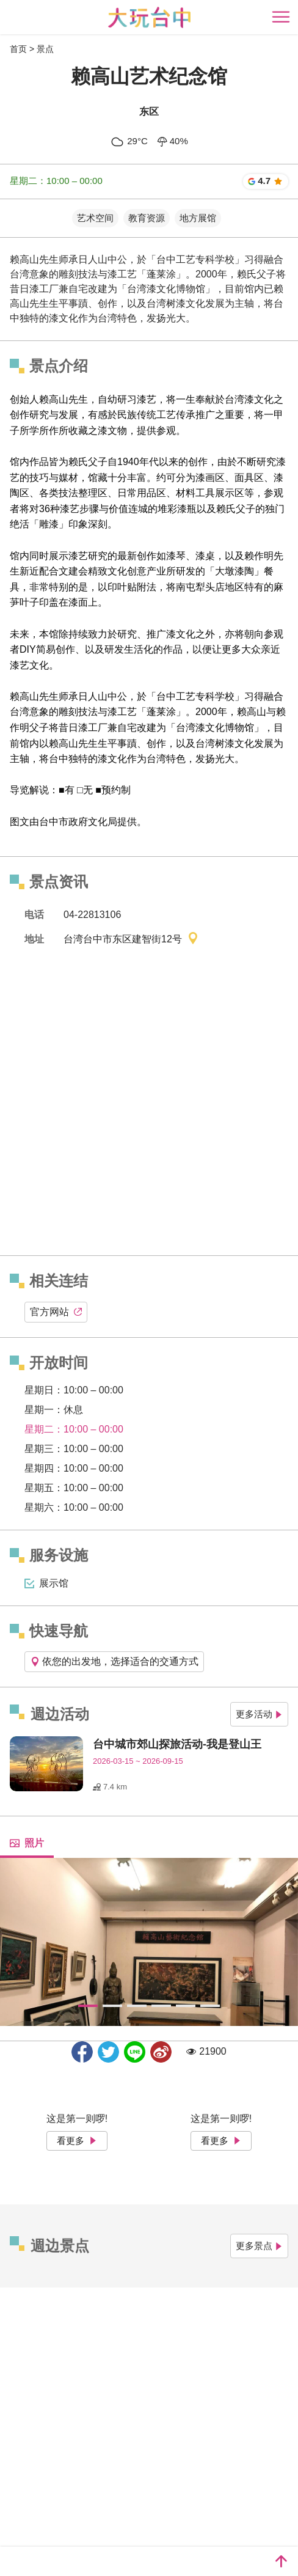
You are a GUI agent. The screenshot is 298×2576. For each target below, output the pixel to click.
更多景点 (259, 2245)
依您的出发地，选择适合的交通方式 (114, 1661)
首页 (18, 49)
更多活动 (259, 1714)
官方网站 (56, 1312)
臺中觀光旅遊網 (149, 17)
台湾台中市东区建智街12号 (131, 939)
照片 (27, 1843)
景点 (45, 49)
